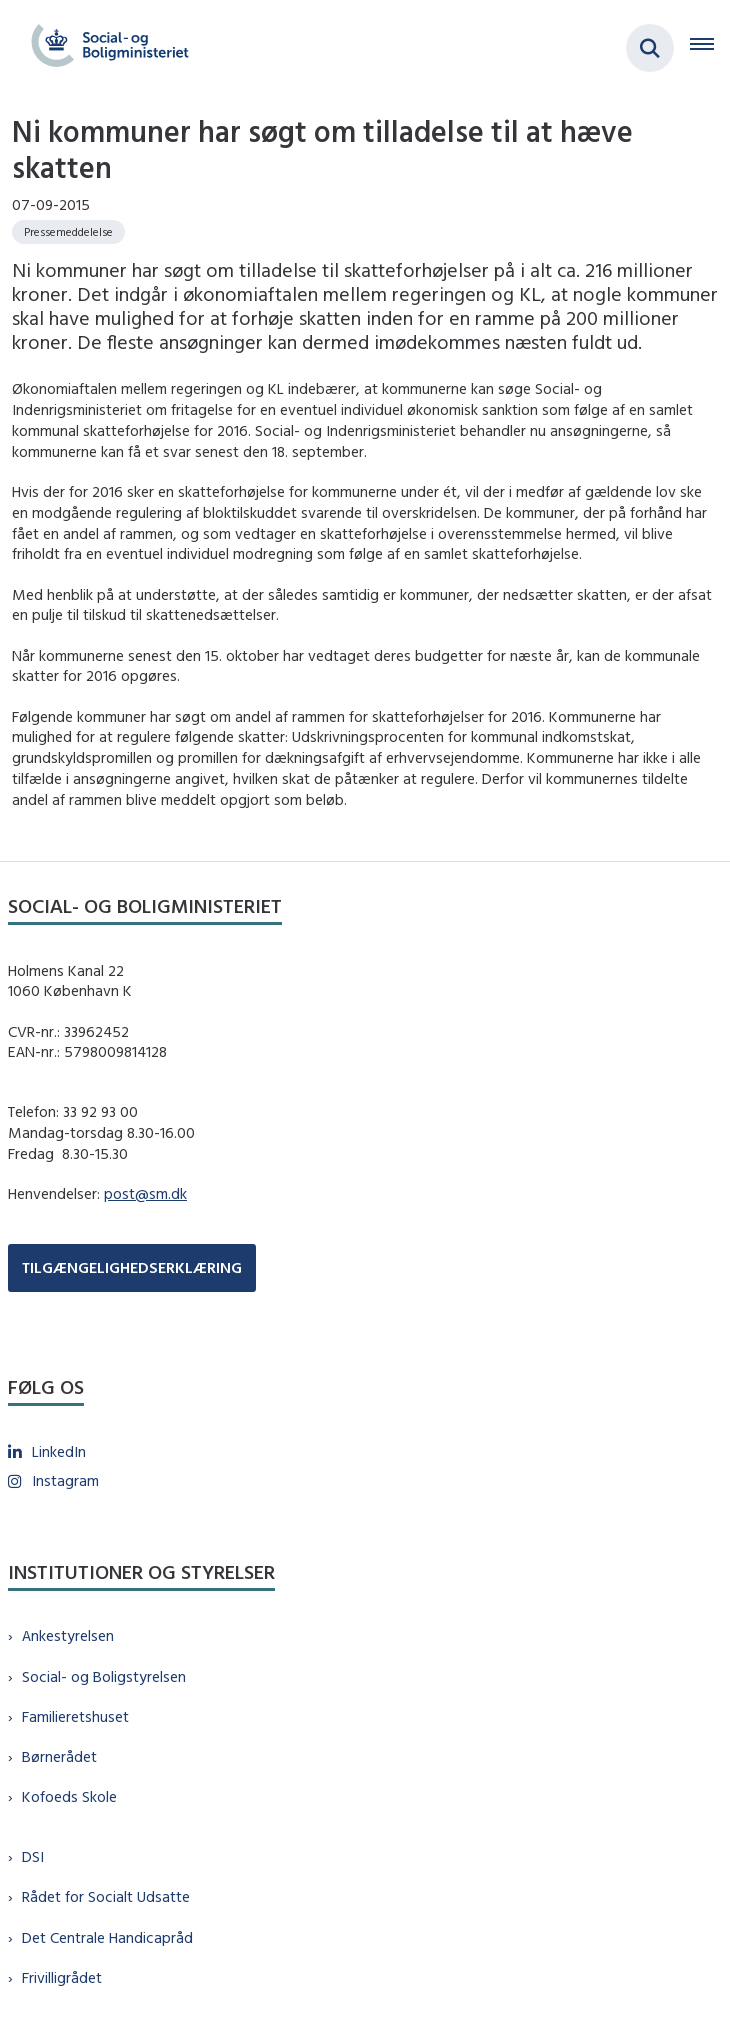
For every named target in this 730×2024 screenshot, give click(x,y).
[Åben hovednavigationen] (710, 48)
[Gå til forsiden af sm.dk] (104, 48)
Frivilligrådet (62, 1977)
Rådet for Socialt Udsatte (106, 1896)
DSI (33, 1856)
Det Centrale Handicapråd (107, 1937)
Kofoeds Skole (69, 1796)
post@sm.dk (145, 1193)
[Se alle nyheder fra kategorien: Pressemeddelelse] (68, 232)
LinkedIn (59, 1451)
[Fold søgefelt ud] (650, 48)
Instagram (65, 1480)
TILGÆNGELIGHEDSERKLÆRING (132, 1267)
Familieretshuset (75, 1716)
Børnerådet (59, 1756)
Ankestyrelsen (68, 1635)
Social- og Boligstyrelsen (104, 1676)
